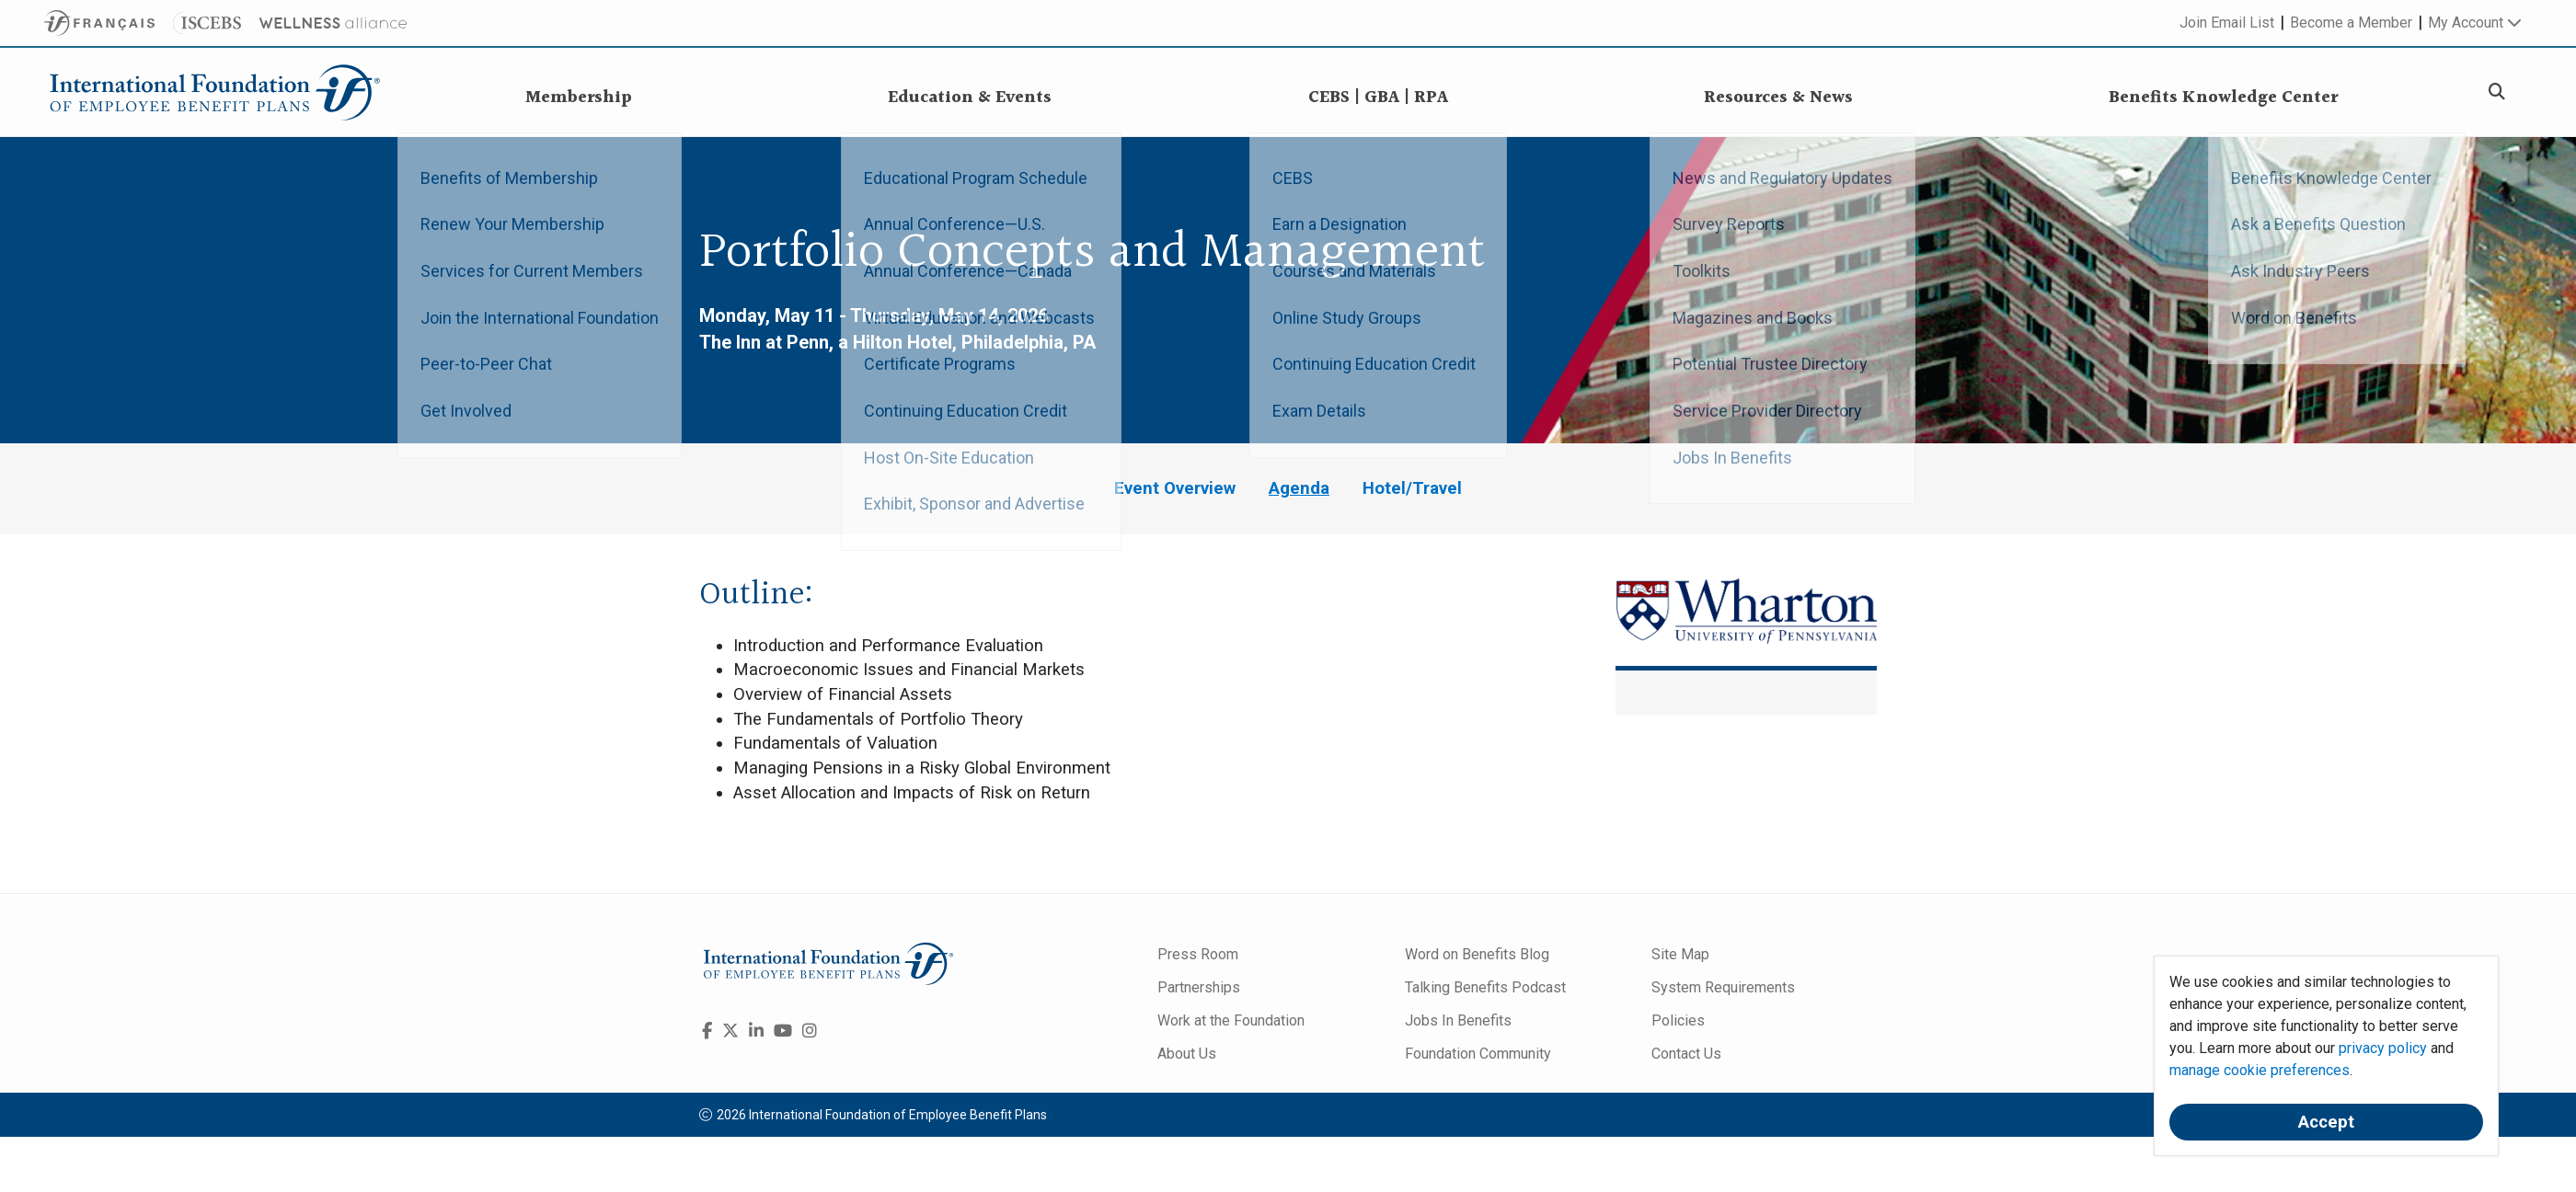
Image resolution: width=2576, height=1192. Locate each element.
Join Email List (2226, 22)
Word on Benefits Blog (1477, 954)
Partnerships (1198, 987)
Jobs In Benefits (1458, 1020)
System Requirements (1723, 987)
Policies (1678, 1020)
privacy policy (2383, 1048)
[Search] (2497, 92)
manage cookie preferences (2259, 1070)
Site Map (1680, 954)
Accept (2326, 1122)
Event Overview (1175, 488)
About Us (1186, 1053)
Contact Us (1686, 1053)
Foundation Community (1478, 1053)
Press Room (1197, 954)
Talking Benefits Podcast (1485, 987)
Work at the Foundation (1231, 1020)
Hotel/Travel (1412, 488)
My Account (2475, 22)
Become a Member (2351, 22)
